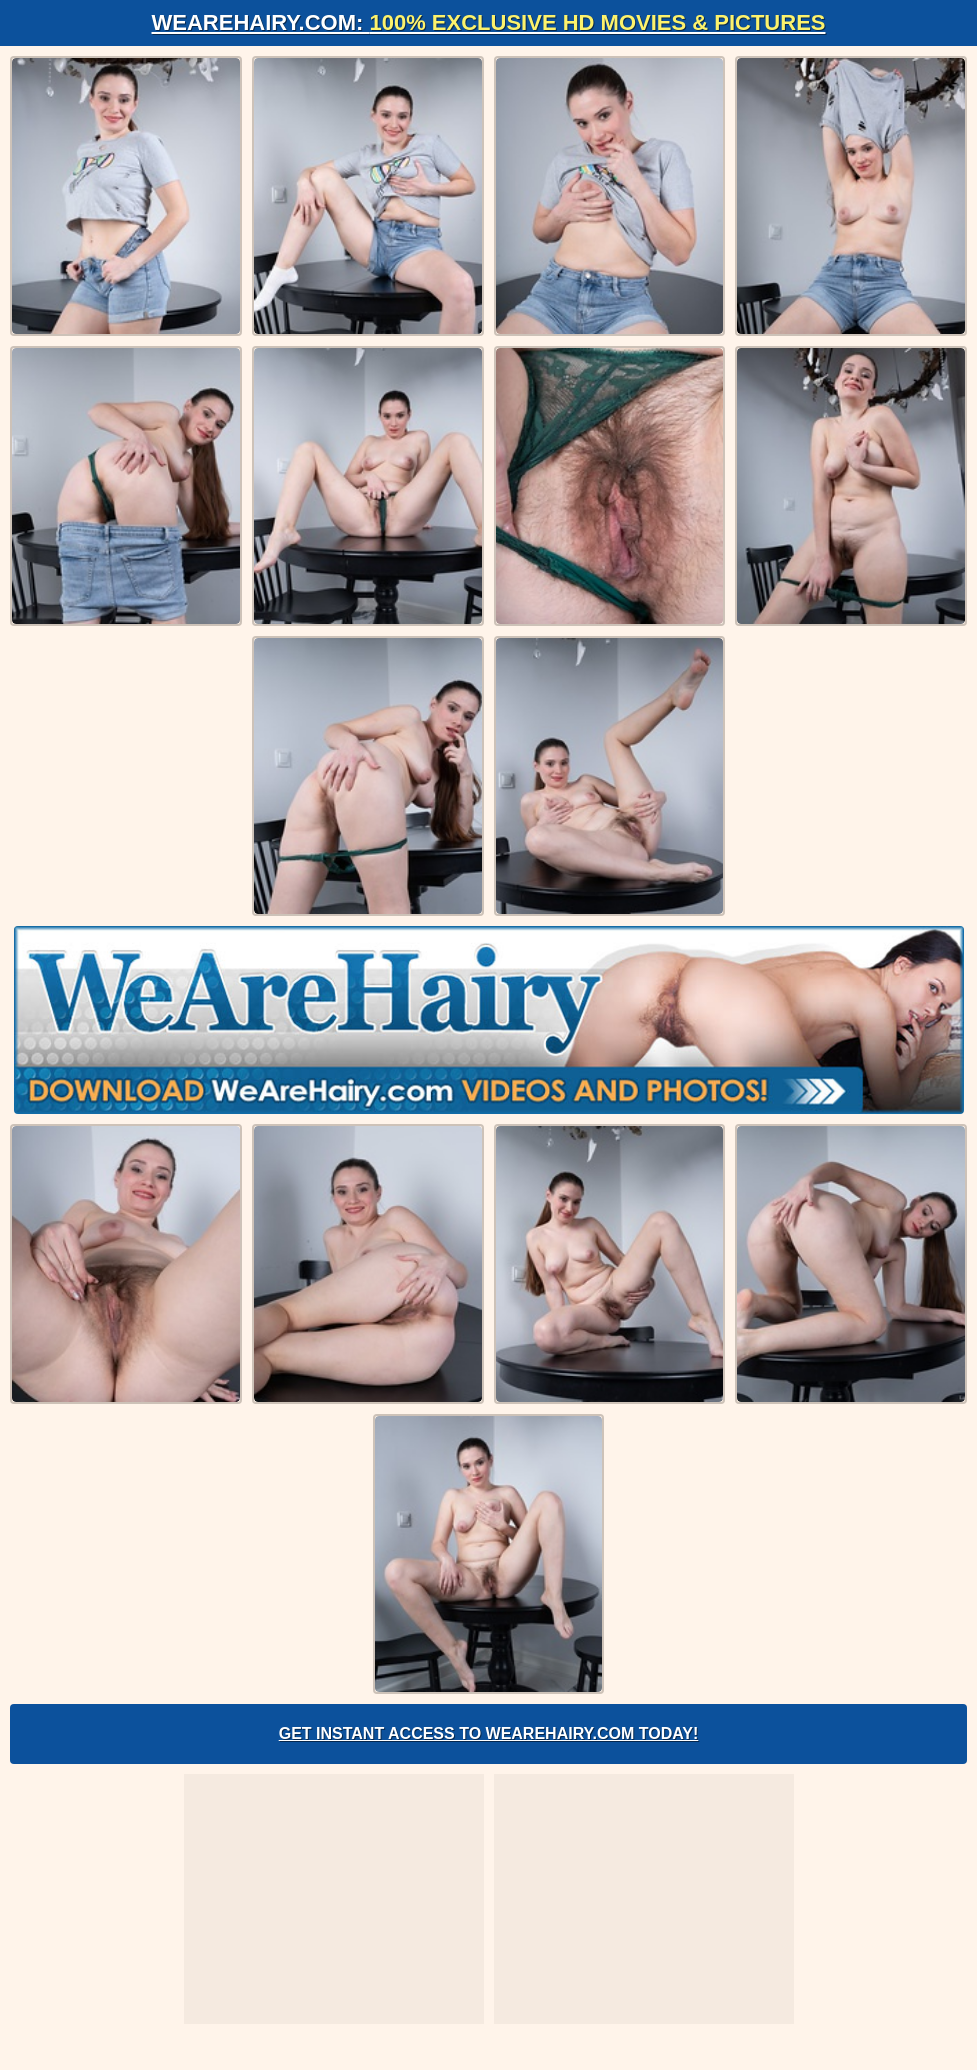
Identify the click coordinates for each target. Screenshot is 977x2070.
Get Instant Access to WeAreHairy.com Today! (489, 1733)
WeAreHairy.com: (489, 22)
